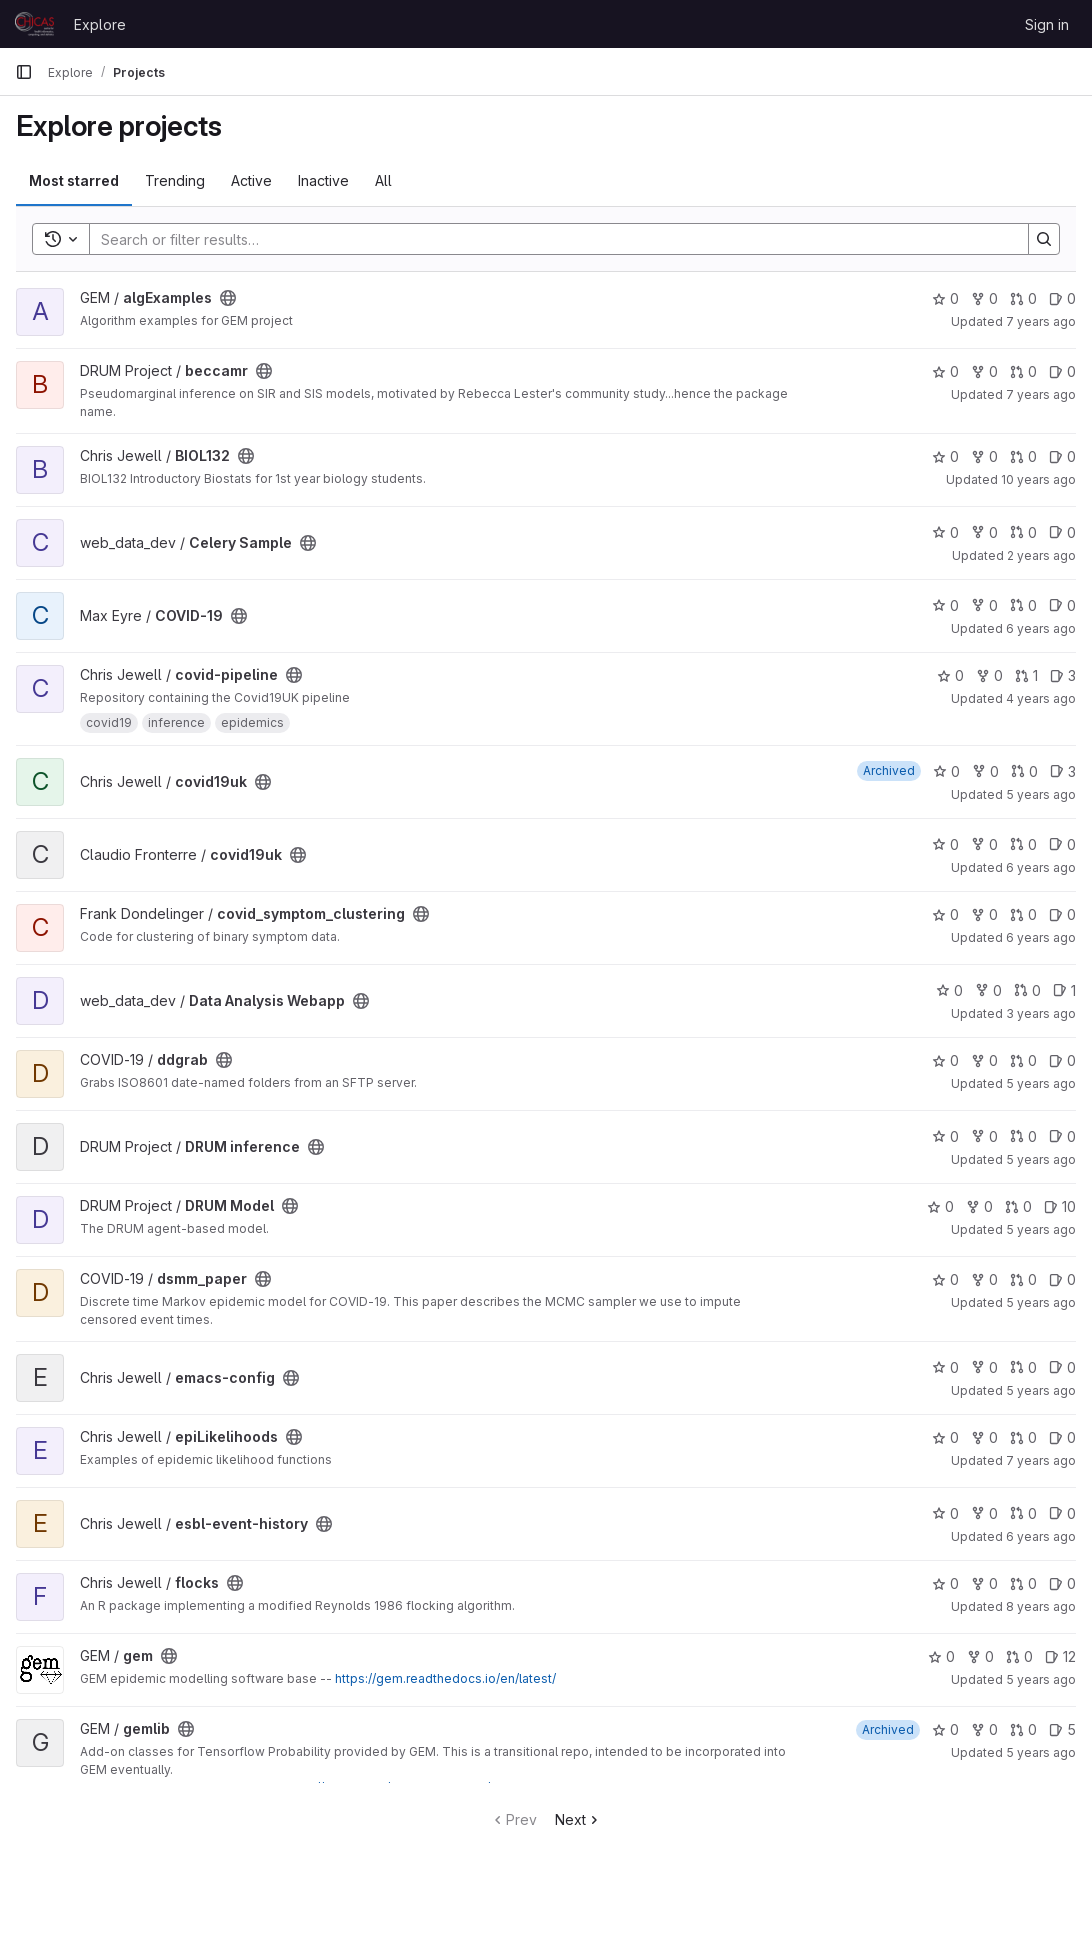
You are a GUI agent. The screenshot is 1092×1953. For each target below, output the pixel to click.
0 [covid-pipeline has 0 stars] (950, 675)
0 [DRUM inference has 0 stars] (945, 1136)
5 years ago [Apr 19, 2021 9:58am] (1041, 1159)
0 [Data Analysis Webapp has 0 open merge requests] (1027, 990)
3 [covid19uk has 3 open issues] (1063, 771)
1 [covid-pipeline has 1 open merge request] (1026, 675)
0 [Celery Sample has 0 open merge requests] (1023, 532)
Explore (100, 24)
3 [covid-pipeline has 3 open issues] (1063, 675)
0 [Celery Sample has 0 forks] (984, 532)
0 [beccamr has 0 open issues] (1062, 371)
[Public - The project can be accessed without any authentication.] (228, 298)
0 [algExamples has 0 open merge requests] (1023, 298)
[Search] (549, 239)
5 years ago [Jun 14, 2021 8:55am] (1041, 1752)
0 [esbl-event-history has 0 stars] (945, 1513)
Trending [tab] (175, 180)
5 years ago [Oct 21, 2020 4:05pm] (1041, 1083)
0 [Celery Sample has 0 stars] (945, 532)
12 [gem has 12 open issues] (1060, 1656)
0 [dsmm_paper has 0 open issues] (1062, 1279)
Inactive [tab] (323, 180)
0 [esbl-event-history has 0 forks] (984, 1513)
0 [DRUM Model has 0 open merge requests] (1018, 1206)
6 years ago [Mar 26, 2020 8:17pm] (1041, 867)
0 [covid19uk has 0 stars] (946, 771)
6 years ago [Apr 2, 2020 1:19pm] (1041, 937)
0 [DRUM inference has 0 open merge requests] (1023, 1136)
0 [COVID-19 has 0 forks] (984, 605)
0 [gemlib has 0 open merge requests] (1023, 1729)
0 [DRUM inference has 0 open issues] (1062, 1136)
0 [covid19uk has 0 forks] (985, 771)
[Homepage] (34, 24)
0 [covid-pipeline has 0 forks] (989, 675)
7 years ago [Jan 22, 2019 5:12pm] (1041, 1460)
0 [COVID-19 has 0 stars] (945, 605)
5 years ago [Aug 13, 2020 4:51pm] (1041, 1302)
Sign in (1047, 24)
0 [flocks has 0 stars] (945, 1583)
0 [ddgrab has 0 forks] (984, 1060)
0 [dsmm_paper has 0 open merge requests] (1023, 1279)
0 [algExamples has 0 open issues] (1062, 298)
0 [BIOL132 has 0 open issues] (1062, 456)
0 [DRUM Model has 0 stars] (940, 1206)
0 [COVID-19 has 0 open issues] (1062, 605)
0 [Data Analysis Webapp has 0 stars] (949, 990)
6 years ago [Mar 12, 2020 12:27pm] (1041, 628)
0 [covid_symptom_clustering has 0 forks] (984, 914)
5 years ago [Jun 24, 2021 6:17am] (1041, 794)
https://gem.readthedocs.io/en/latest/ (445, 1678)
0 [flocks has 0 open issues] (1062, 1583)
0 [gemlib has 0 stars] (945, 1729)
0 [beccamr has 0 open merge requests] (1023, 371)
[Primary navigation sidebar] (24, 72)
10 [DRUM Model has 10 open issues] (1060, 1206)
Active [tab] (251, 180)
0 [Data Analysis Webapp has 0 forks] (988, 990)
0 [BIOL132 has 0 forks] (984, 456)
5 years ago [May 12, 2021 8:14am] (1041, 1390)
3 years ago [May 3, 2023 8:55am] (1041, 1013)
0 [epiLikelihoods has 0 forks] (984, 1437)
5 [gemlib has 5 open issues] (1062, 1729)
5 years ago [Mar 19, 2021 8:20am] (1041, 1229)
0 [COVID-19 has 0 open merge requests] (1023, 605)
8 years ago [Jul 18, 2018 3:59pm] (1041, 1606)
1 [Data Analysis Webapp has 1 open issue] (1064, 990)
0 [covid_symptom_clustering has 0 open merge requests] (1023, 914)
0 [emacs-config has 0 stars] (945, 1367)
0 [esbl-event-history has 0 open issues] (1062, 1513)
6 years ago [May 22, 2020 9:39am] (1041, 1536)
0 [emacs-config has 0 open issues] (1062, 1367)
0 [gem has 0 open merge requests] (1019, 1656)
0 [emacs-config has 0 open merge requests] (1023, 1367)
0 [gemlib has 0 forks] (984, 1729)
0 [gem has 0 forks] (980, 1656)
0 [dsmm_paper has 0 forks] (984, 1279)
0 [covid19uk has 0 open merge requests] (1024, 771)
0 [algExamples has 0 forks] (984, 298)
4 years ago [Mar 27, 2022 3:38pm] (1041, 698)
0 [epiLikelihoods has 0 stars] (945, 1437)
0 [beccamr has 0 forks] (984, 371)
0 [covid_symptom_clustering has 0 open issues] (1062, 914)
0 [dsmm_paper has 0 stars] (945, 1279)
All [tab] (383, 180)
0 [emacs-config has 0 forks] (984, 1367)
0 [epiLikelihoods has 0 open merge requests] (1023, 1437)
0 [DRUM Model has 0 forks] (979, 1206)
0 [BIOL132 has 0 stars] (945, 456)
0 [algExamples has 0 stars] (945, 298)
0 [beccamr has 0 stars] (945, 371)
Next (578, 1819)
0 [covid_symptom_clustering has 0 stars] (945, 914)
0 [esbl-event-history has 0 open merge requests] (1023, 1513)
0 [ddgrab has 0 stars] (945, 1060)
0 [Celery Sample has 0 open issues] (1062, 532)
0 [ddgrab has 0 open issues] (1062, 1060)
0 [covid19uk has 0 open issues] (1062, 844)
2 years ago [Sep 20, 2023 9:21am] (1041, 555)
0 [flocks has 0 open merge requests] (1023, 1583)
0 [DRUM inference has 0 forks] (984, 1136)
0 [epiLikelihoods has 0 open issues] (1062, 1437)
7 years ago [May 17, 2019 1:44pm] (1041, 394)
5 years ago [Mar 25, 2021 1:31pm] (1041, 1679)
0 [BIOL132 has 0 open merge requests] (1023, 456)
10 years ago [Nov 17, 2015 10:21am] (1038, 479)
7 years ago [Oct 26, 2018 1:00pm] (1041, 321)
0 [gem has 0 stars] (941, 1656)
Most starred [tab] (74, 180)
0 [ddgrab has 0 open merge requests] (1023, 1060)
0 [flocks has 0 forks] (984, 1583)
